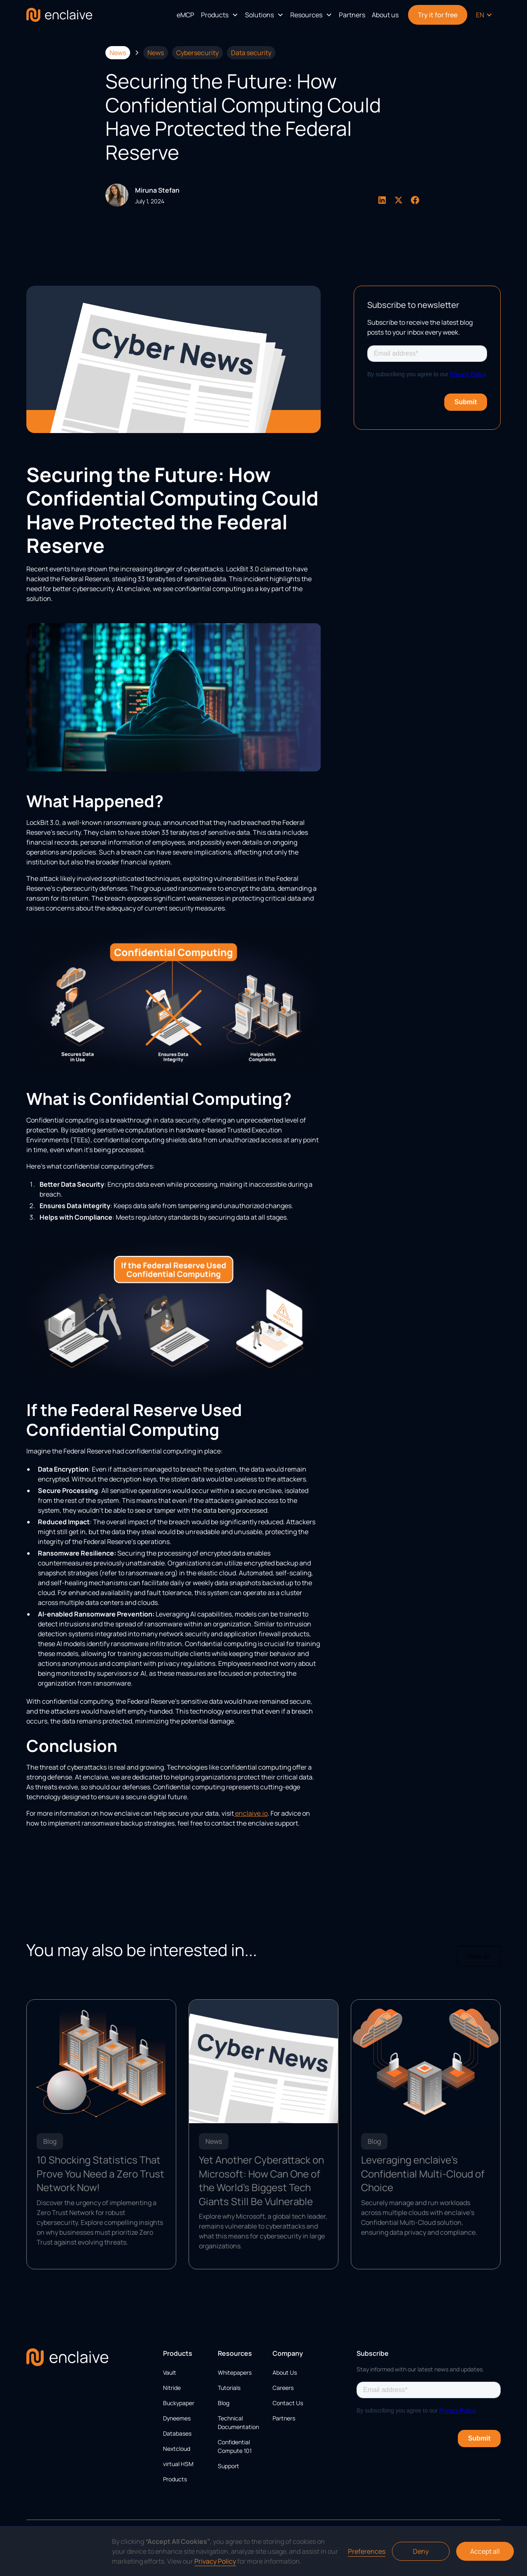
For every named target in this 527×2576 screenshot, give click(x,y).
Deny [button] (421, 2551)
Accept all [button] (485, 2551)
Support (228, 2466)
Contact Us (288, 2403)
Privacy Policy (215, 2561)
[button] (220, 15)
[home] (59, 15)
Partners (352, 14)
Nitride (172, 2388)
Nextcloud (176, 2449)
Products (175, 2479)
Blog (223, 2403)
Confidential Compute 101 (235, 2446)
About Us (285, 2372)
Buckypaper (178, 2403)
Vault (169, 2372)
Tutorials (229, 2388)
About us (385, 14)
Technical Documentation (238, 2422)
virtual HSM (178, 2464)
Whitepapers (235, 2372)
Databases (177, 2433)
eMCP (185, 14)
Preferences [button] (366, 2551)
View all (479, 1956)
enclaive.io (251, 1813)
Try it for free (437, 14)
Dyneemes (177, 2418)
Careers (283, 2388)
